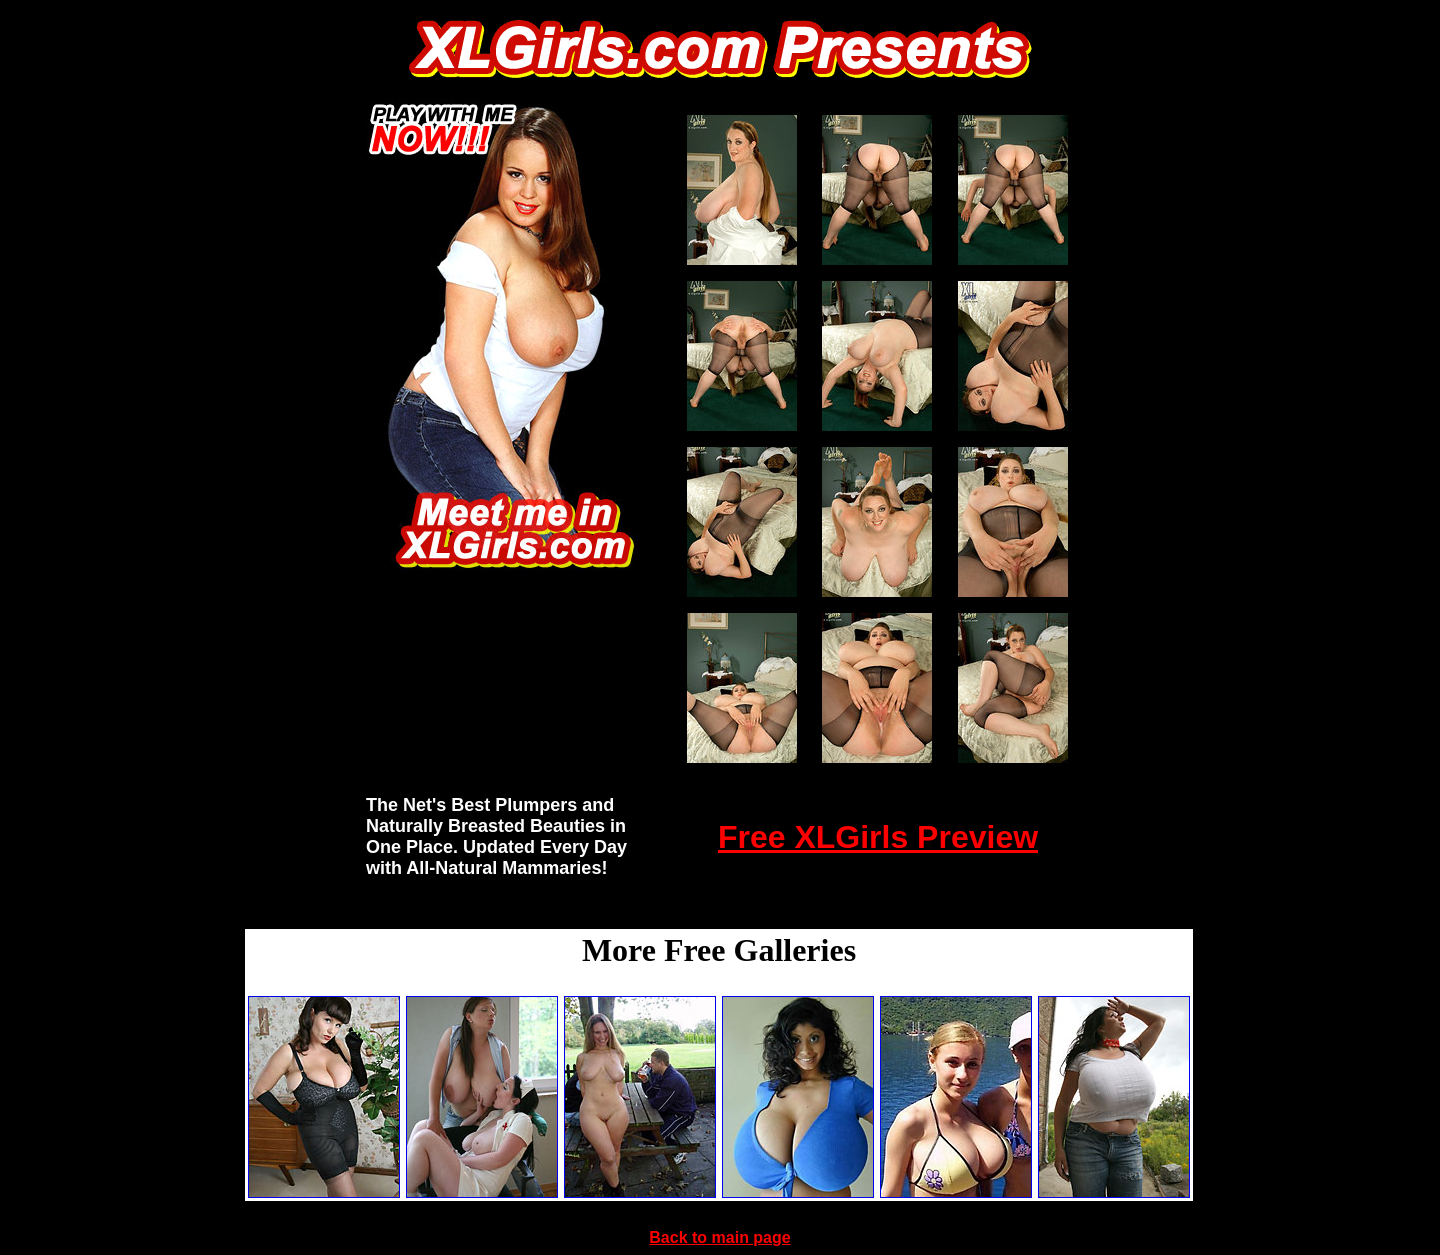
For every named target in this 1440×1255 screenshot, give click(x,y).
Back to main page (719, 1237)
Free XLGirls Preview (878, 837)
